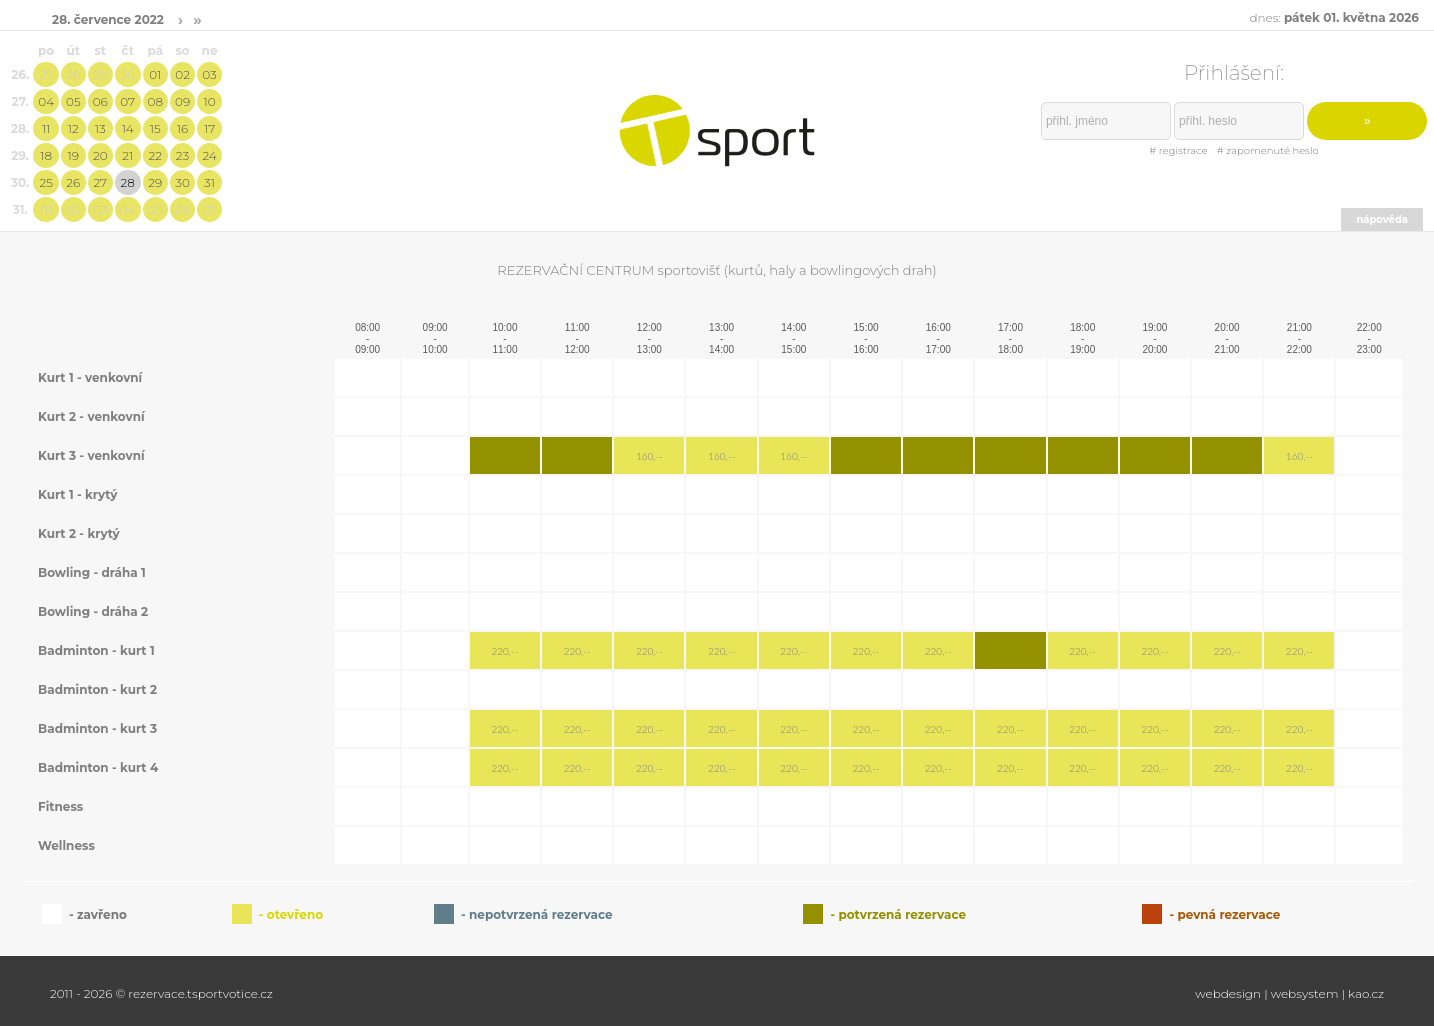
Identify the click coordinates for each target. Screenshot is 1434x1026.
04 (46, 101)
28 (73, 74)
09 (182, 101)
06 (100, 101)
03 (209, 74)
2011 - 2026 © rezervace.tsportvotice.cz (161, 993)
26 (73, 182)
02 (182, 74)
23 (182, 155)
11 (46, 128)
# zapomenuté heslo (1268, 150)
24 (209, 155)
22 (156, 155)
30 (127, 74)
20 (100, 155)
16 (182, 128)
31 (209, 182)
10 (209, 101)
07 (127, 101)
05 (73, 101)
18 (46, 155)
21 (127, 155)
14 (128, 128)
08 (155, 101)
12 (73, 128)
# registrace (1178, 150)
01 (155, 74)
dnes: (1334, 17)
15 (155, 128)
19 (73, 155)
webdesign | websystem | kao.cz (1289, 993)
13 (100, 128)
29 (100, 74)
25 (45, 182)
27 (46, 74)
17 (209, 128)
